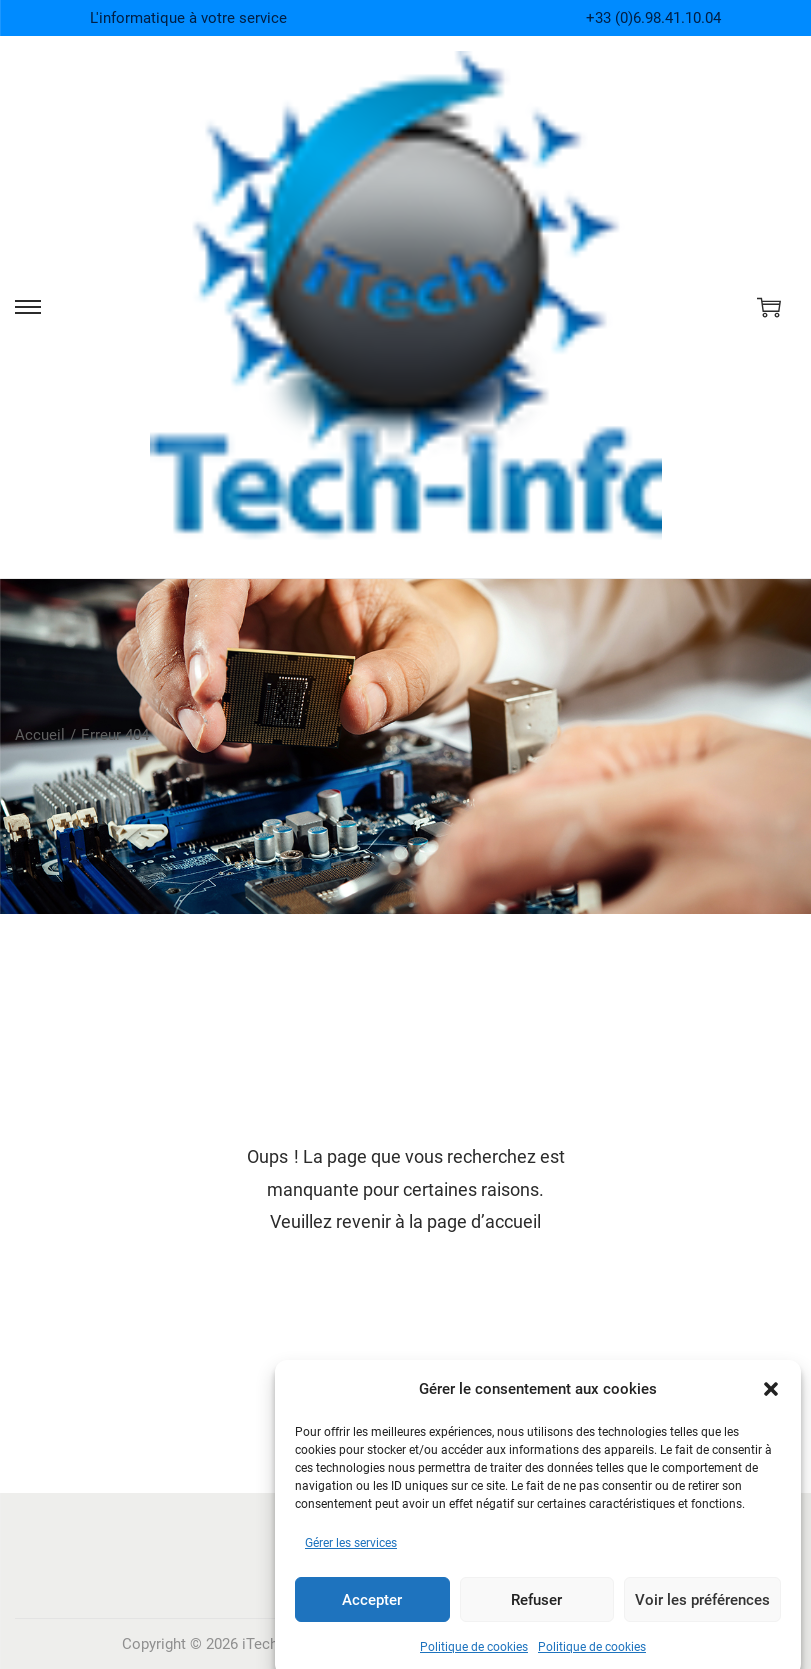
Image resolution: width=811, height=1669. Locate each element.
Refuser (536, 1617)
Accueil (40, 735)
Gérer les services (351, 1560)
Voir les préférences (702, 1617)
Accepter (372, 1617)
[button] (771, 1406)
